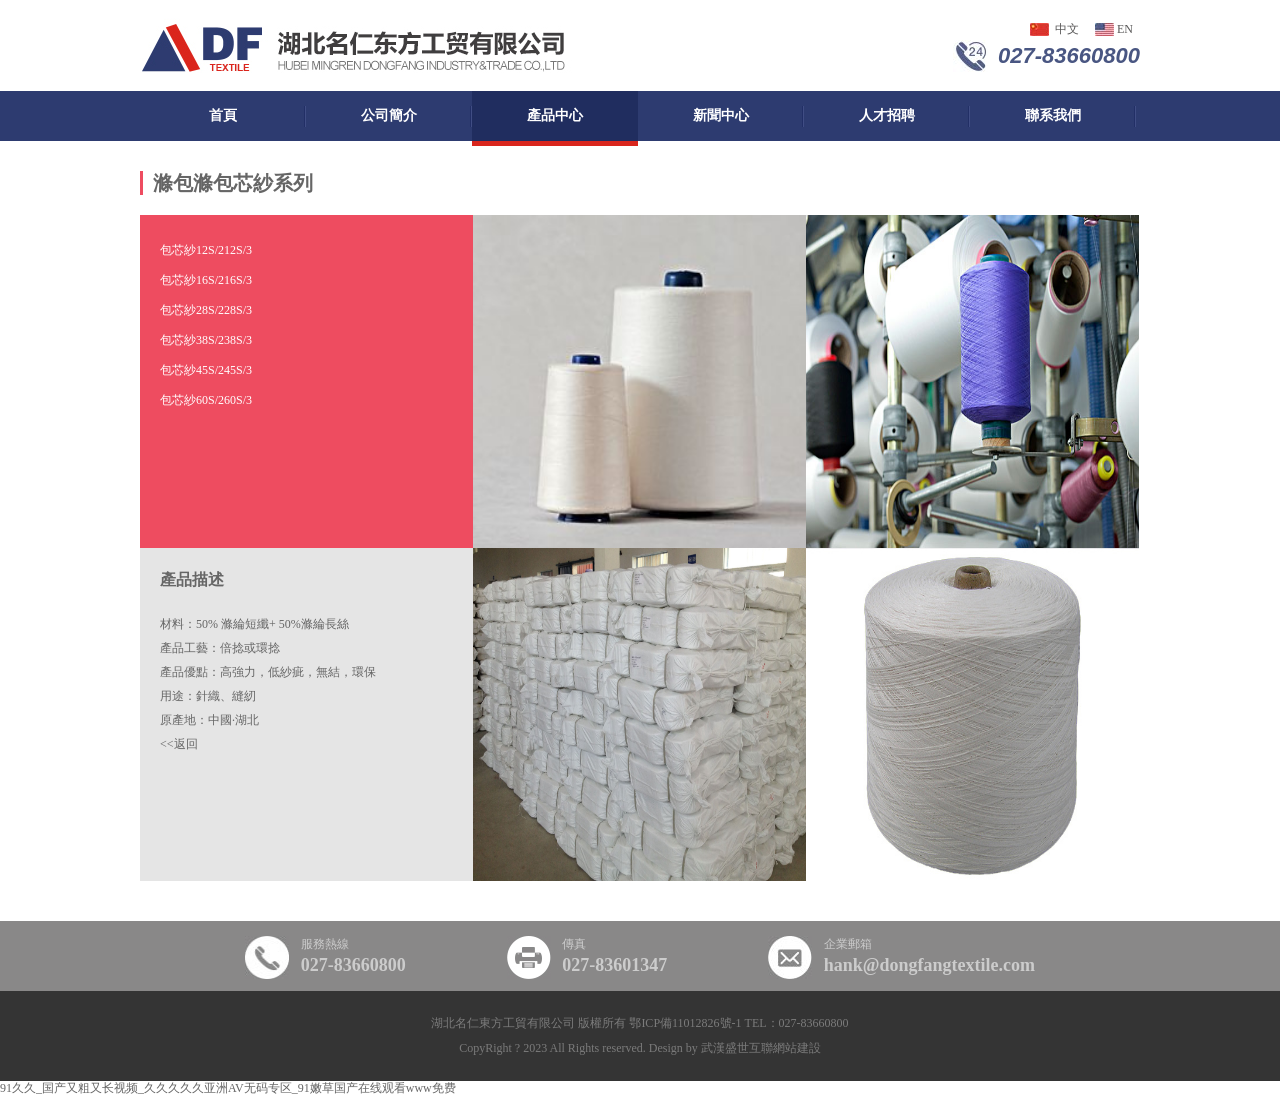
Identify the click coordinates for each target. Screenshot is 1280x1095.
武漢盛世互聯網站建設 (761, 1048)
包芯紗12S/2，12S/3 (206, 250)
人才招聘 (887, 115)
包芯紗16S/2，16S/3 (206, 280)
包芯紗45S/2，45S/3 (206, 370)
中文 (1067, 29)
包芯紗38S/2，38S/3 (206, 340)
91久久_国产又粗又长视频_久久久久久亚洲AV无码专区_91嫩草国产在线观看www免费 (228, 1088)
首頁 (223, 115)
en (1125, 29)
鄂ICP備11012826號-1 (685, 1023)
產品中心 (555, 115)
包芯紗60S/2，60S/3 (206, 400)
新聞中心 (721, 115)
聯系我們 (1053, 115)
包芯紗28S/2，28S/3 (206, 310)
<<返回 (179, 744)
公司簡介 (389, 115)
